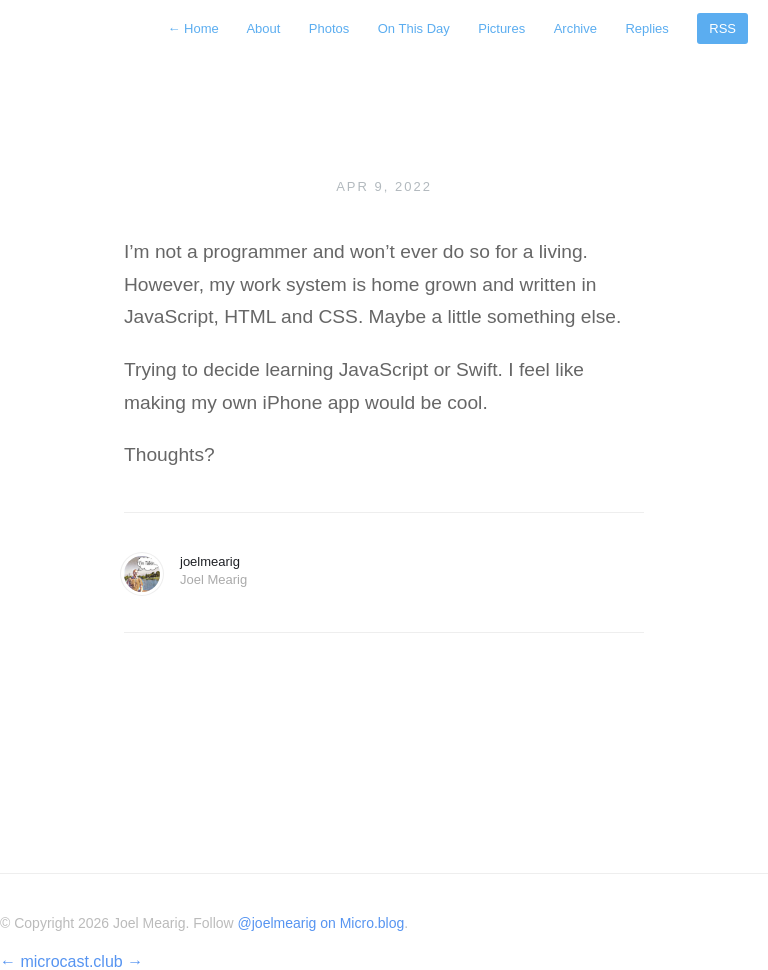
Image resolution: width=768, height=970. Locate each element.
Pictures (501, 28)
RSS (722, 28)
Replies (646, 28)
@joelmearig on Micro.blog (321, 923)
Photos (329, 28)
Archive (575, 28)
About (263, 28)
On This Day (414, 28)
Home (194, 28)
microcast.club (71, 961)
